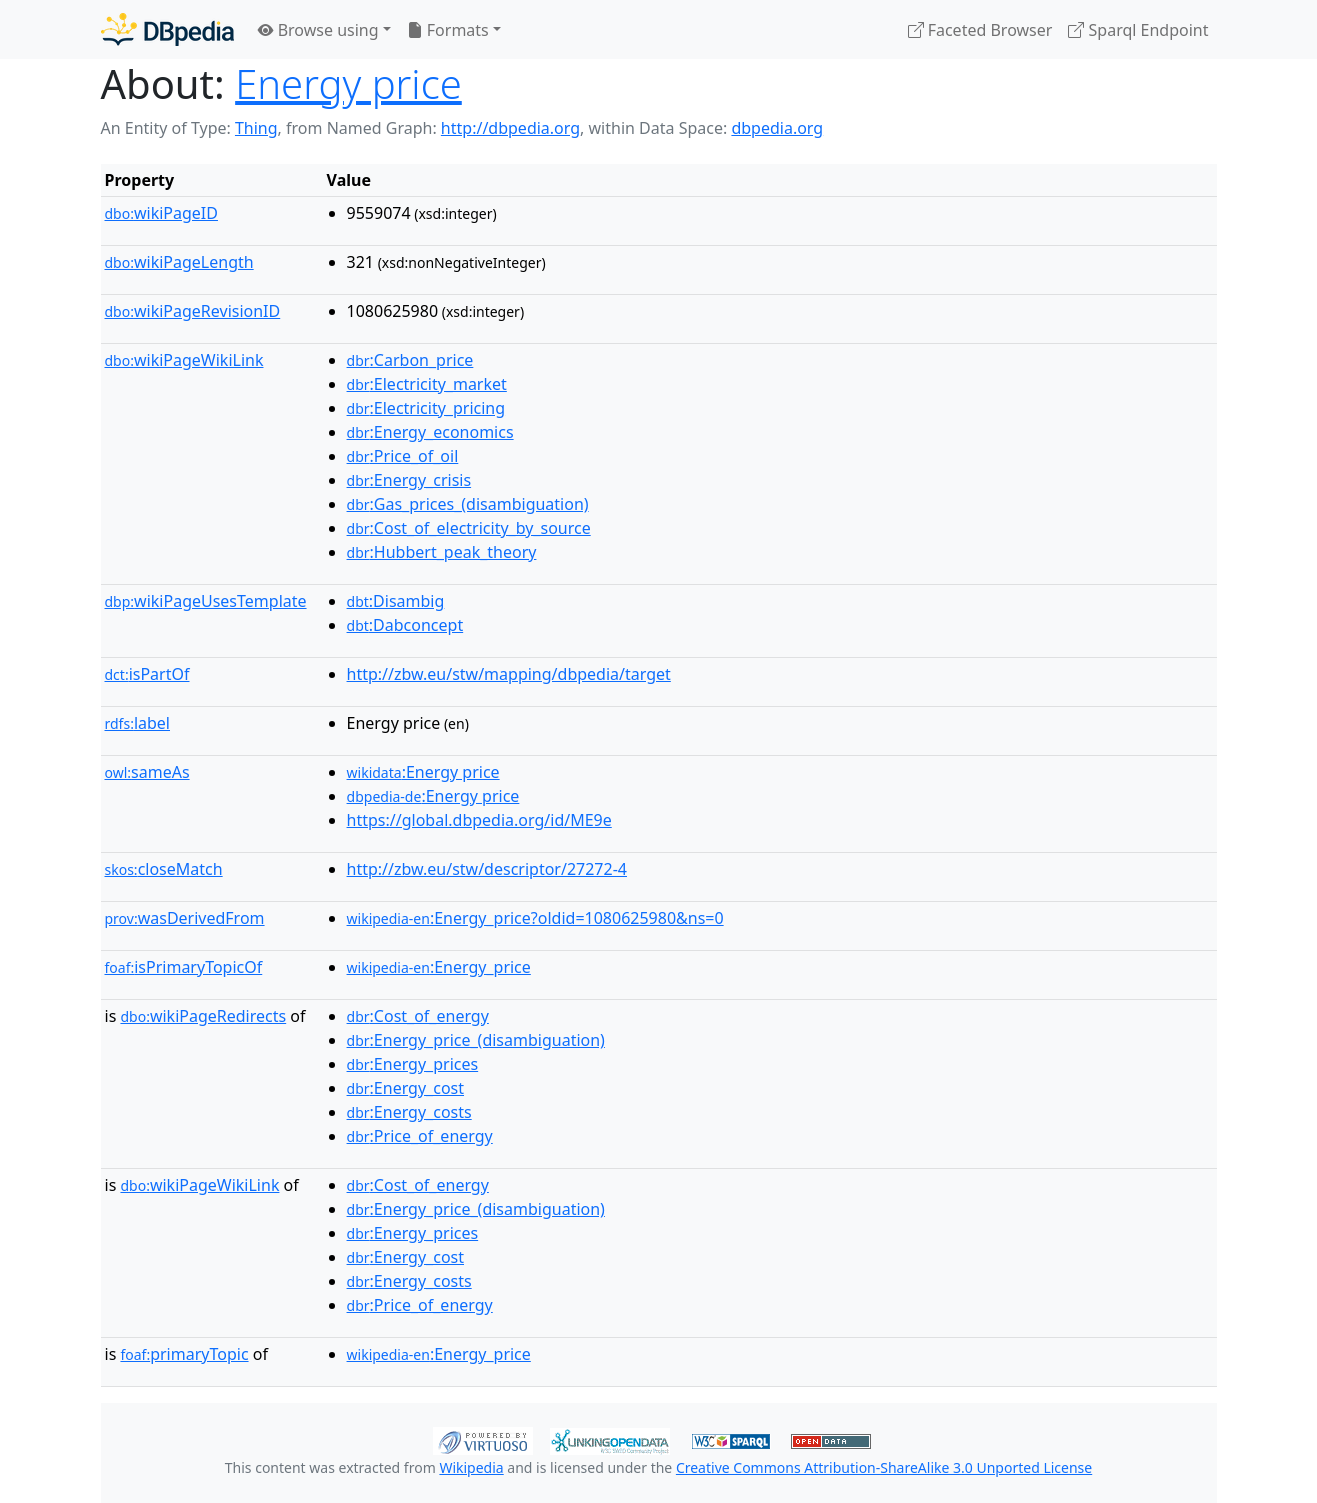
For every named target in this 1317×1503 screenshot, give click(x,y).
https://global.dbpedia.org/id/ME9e (479, 820)
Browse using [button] (318, 30)
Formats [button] (448, 30)
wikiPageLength (179, 262)
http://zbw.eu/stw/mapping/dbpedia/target (509, 674)
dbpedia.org (777, 128)
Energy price (348, 83)
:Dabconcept (405, 625)
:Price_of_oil (403, 456)
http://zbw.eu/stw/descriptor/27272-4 (487, 869)
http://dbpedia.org (510, 128)
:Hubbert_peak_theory (442, 552)
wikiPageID (161, 213)
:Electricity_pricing (426, 408)
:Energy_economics (430, 432)
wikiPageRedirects (203, 1016)
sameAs (147, 772)
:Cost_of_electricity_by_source (469, 528)
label (138, 723)
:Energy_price (439, 967)
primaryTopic (184, 1354)
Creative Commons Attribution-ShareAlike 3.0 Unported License (884, 1467)
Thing (256, 128)
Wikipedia (471, 1467)
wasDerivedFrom (185, 918)
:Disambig (396, 601)
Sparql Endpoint (1138, 30)
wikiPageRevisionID (193, 311)
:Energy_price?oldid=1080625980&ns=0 (535, 918)
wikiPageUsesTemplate (206, 601)
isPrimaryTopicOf (184, 967)
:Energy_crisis (409, 480)
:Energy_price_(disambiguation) (476, 1040)
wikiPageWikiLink (184, 360)
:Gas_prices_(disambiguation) (468, 504)
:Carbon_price (410, 360)
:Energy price (423, 772)
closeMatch (164, 869)
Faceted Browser (980, 30)
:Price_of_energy (420, 1136)
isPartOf (147, 674)
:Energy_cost (405, 1088)
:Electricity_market (427, 384)
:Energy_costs (409, 1112)
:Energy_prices (413, 1064)
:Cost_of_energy (418, 1016)
